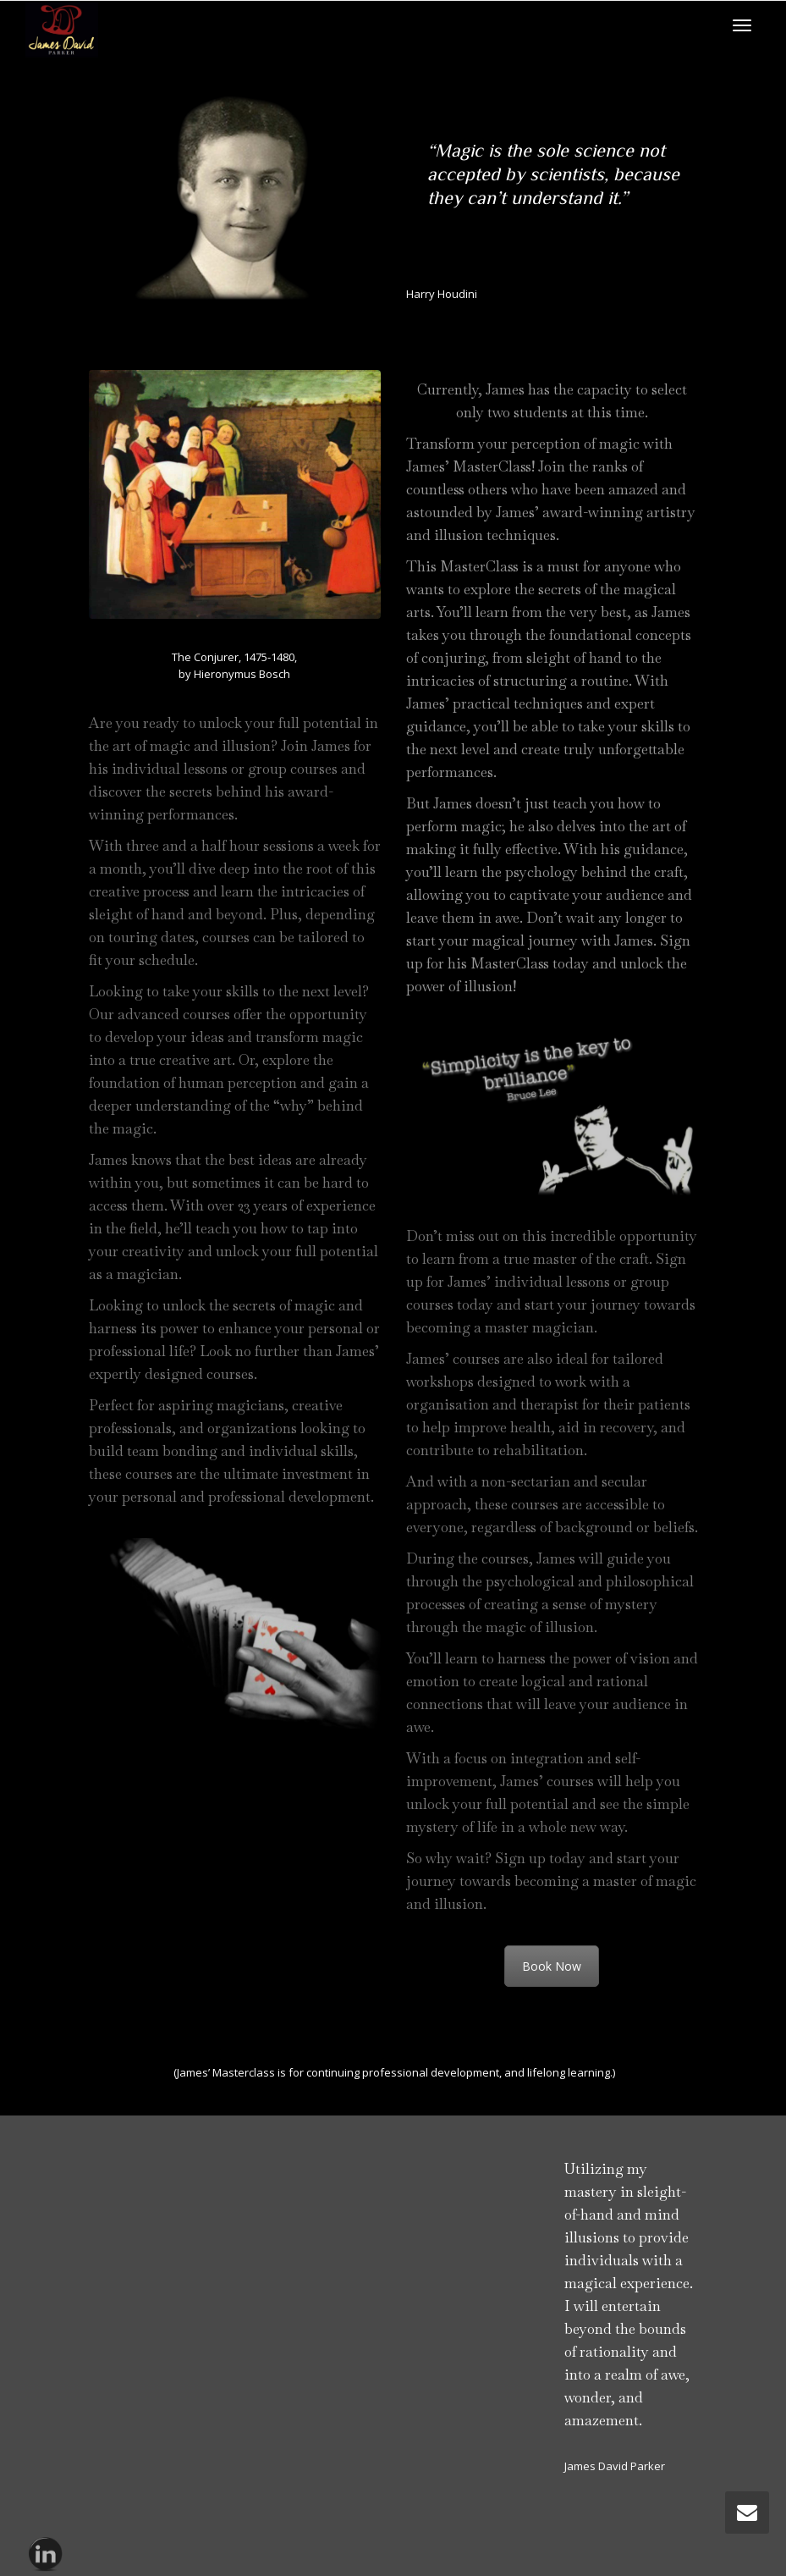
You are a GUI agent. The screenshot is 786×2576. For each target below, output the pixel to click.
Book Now (551, 1966)
